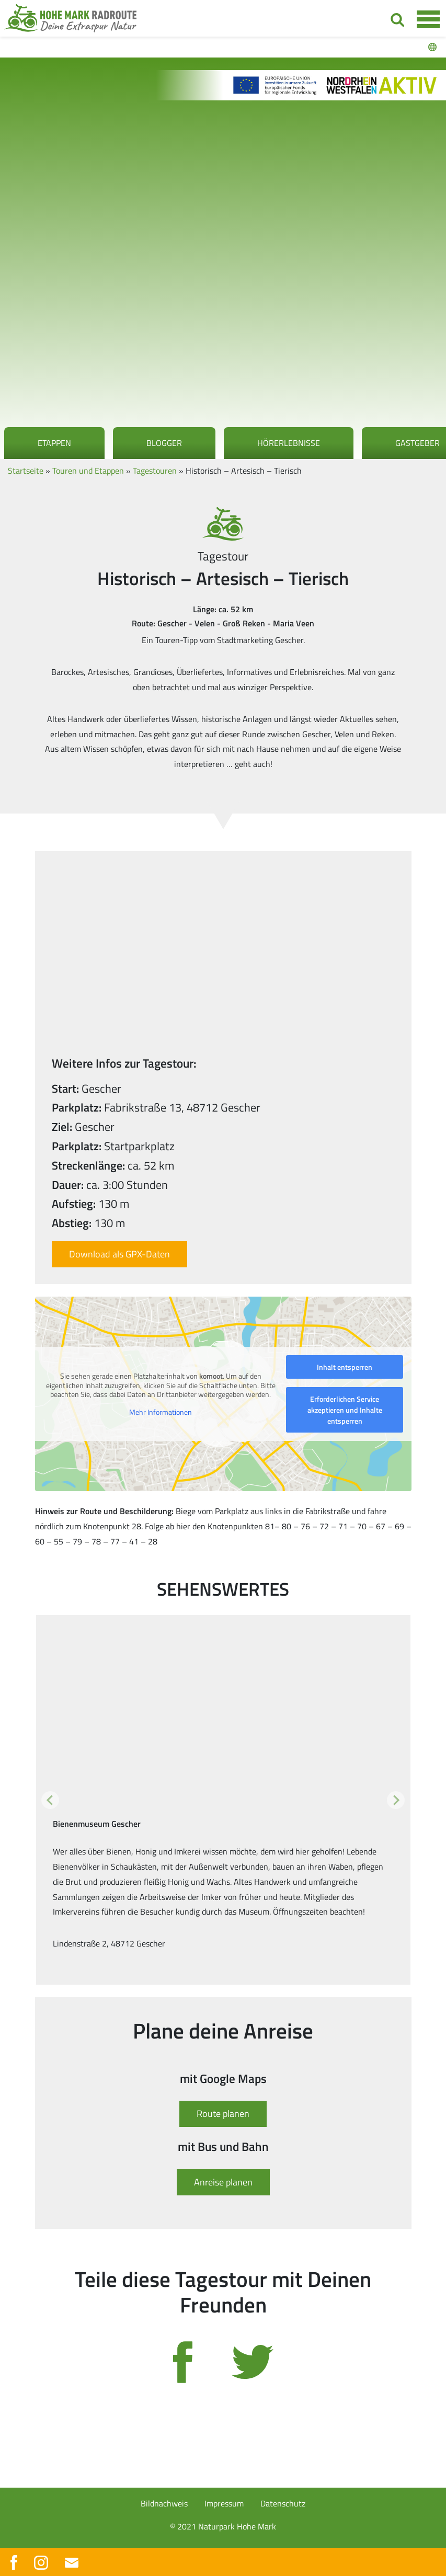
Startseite (25, 470)
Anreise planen (223, 2182)
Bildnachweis (164, 2503)
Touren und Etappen (88, 470)
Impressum (224, 2503)
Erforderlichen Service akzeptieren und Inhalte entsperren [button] (344, 1409)
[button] (50, 1800)
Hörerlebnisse (288, 443)
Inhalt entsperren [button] (344, 1366)
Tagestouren (155, 470)
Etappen (54, 443)
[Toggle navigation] (428, 18)
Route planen (223, 2113)
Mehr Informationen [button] (160, 1412)
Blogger (164, 443)
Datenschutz (282, 2503)
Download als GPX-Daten (119, 1254)
